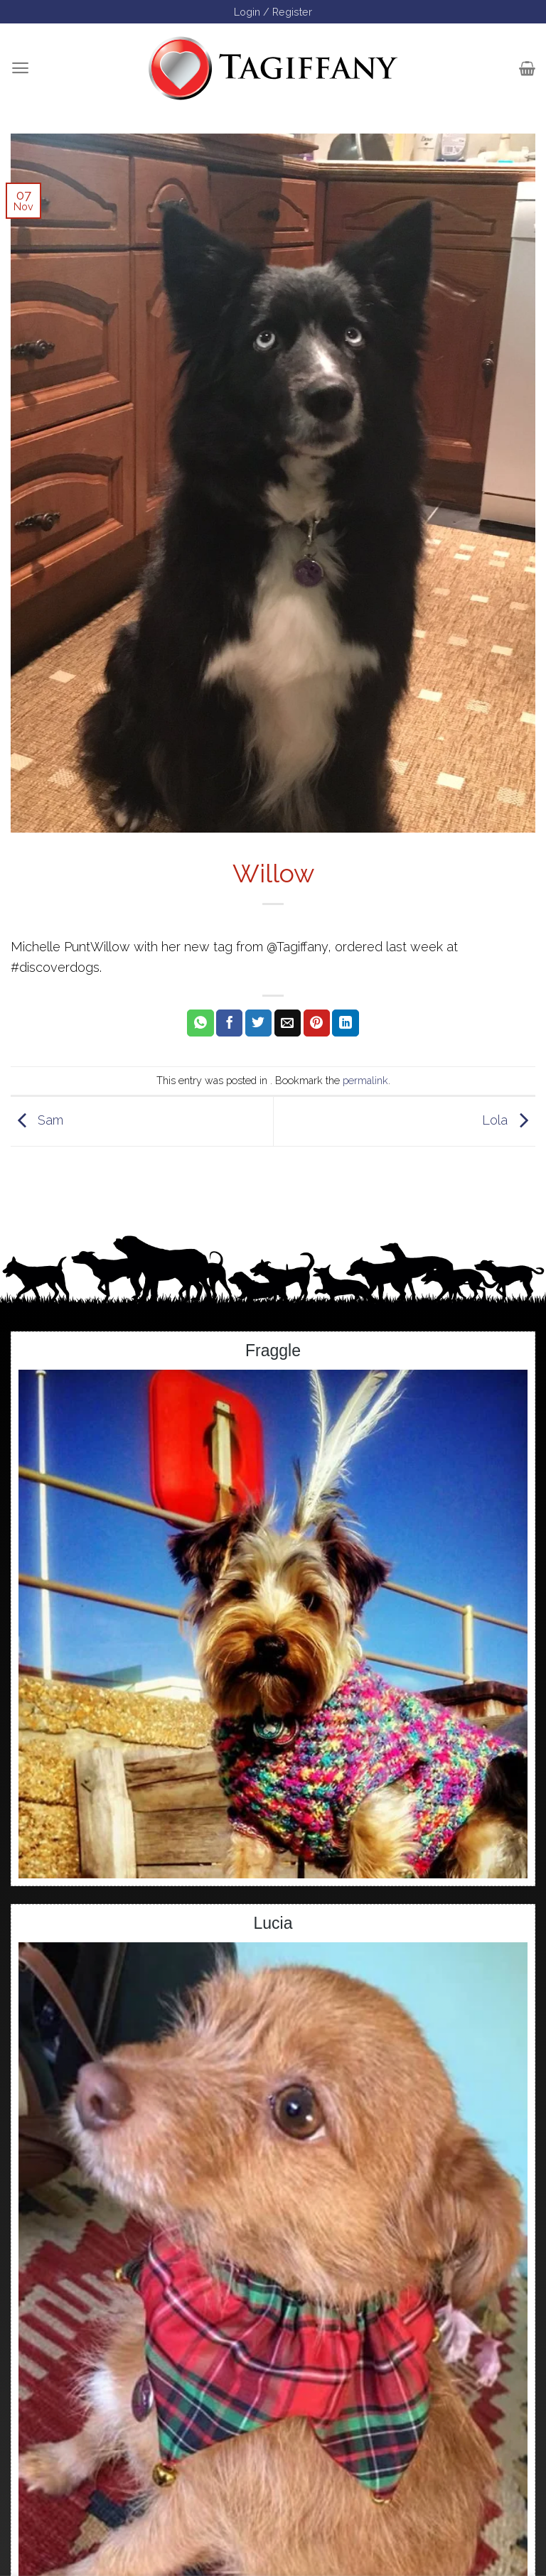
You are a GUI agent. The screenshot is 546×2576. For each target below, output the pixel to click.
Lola (508, 1120)
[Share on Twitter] (258, 1023)
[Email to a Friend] (287, 1023)
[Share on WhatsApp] (200, 1023)
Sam (37, 1120)
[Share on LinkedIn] (345, 1023)
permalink (365, 1080)
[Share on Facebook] (229, 1023)
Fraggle (273, 1350)
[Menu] (20, 68)
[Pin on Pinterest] (317, 1023)
